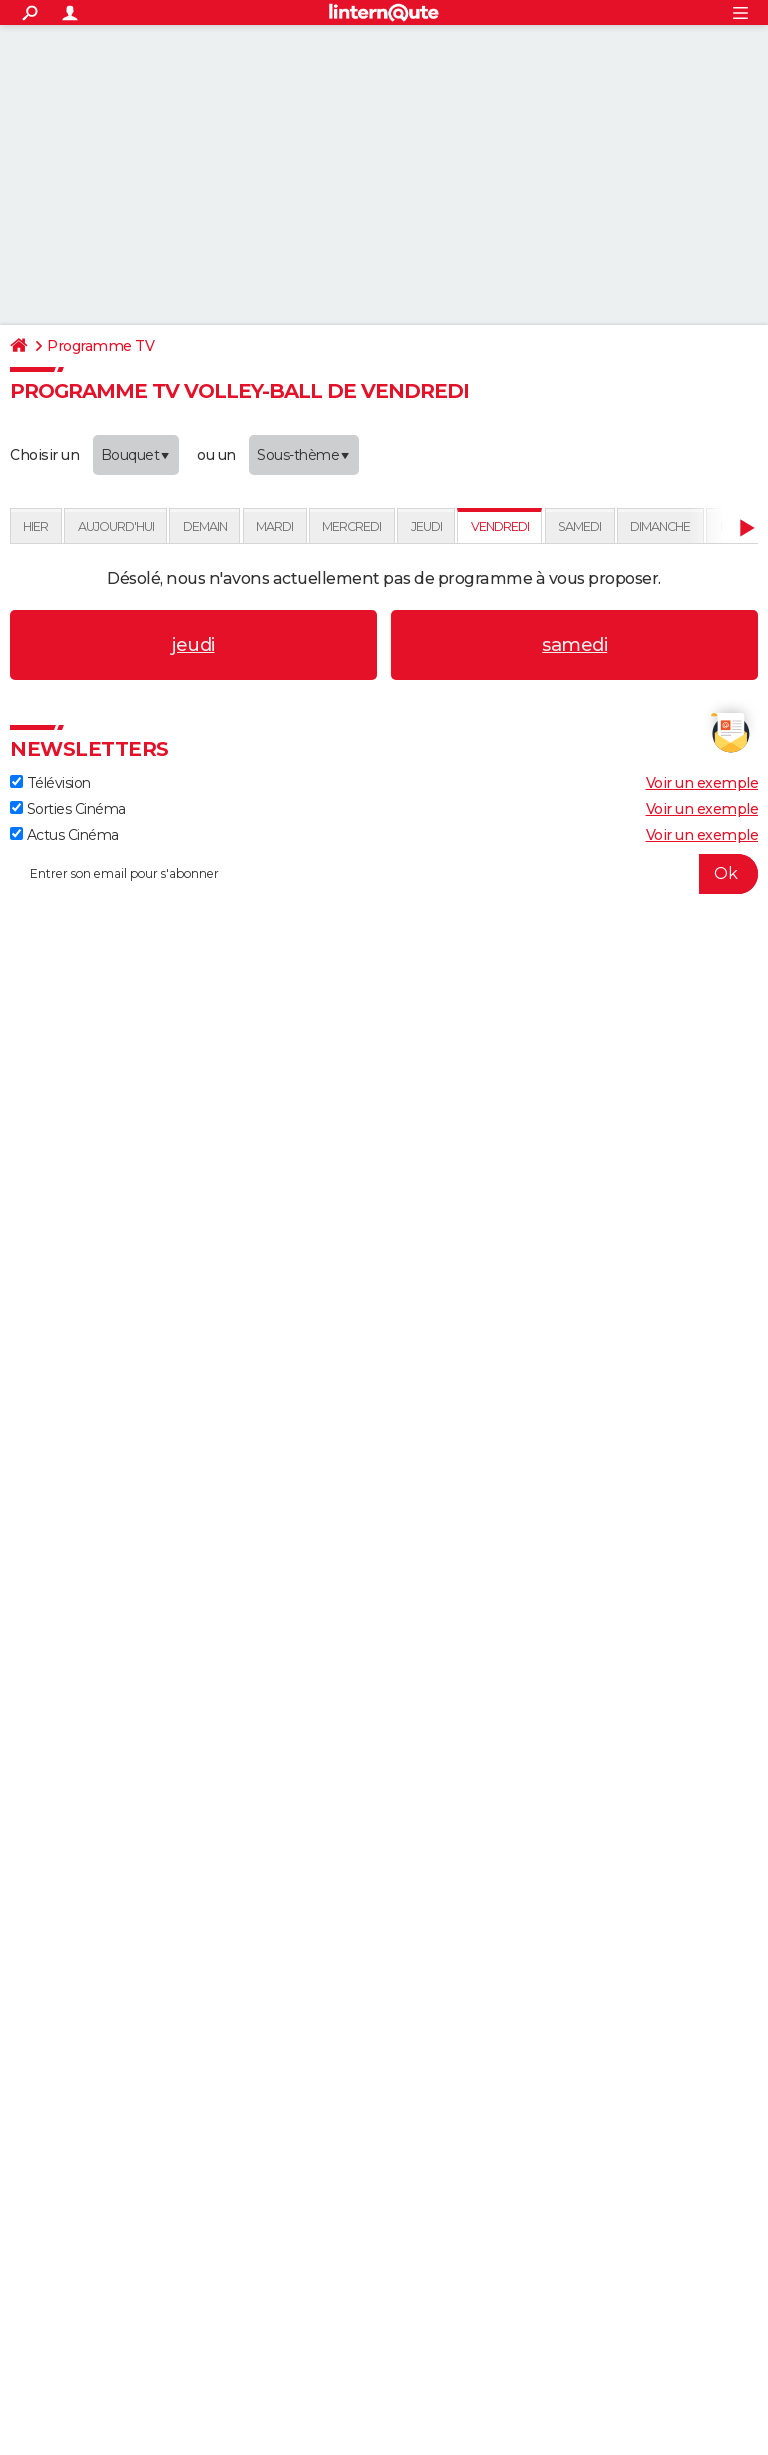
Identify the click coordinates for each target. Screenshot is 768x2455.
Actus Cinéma (64, 835)
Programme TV (100, 346)
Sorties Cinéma (68, 809)
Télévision (50, 783)
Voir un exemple (702, 783)
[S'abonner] (384, 874)
